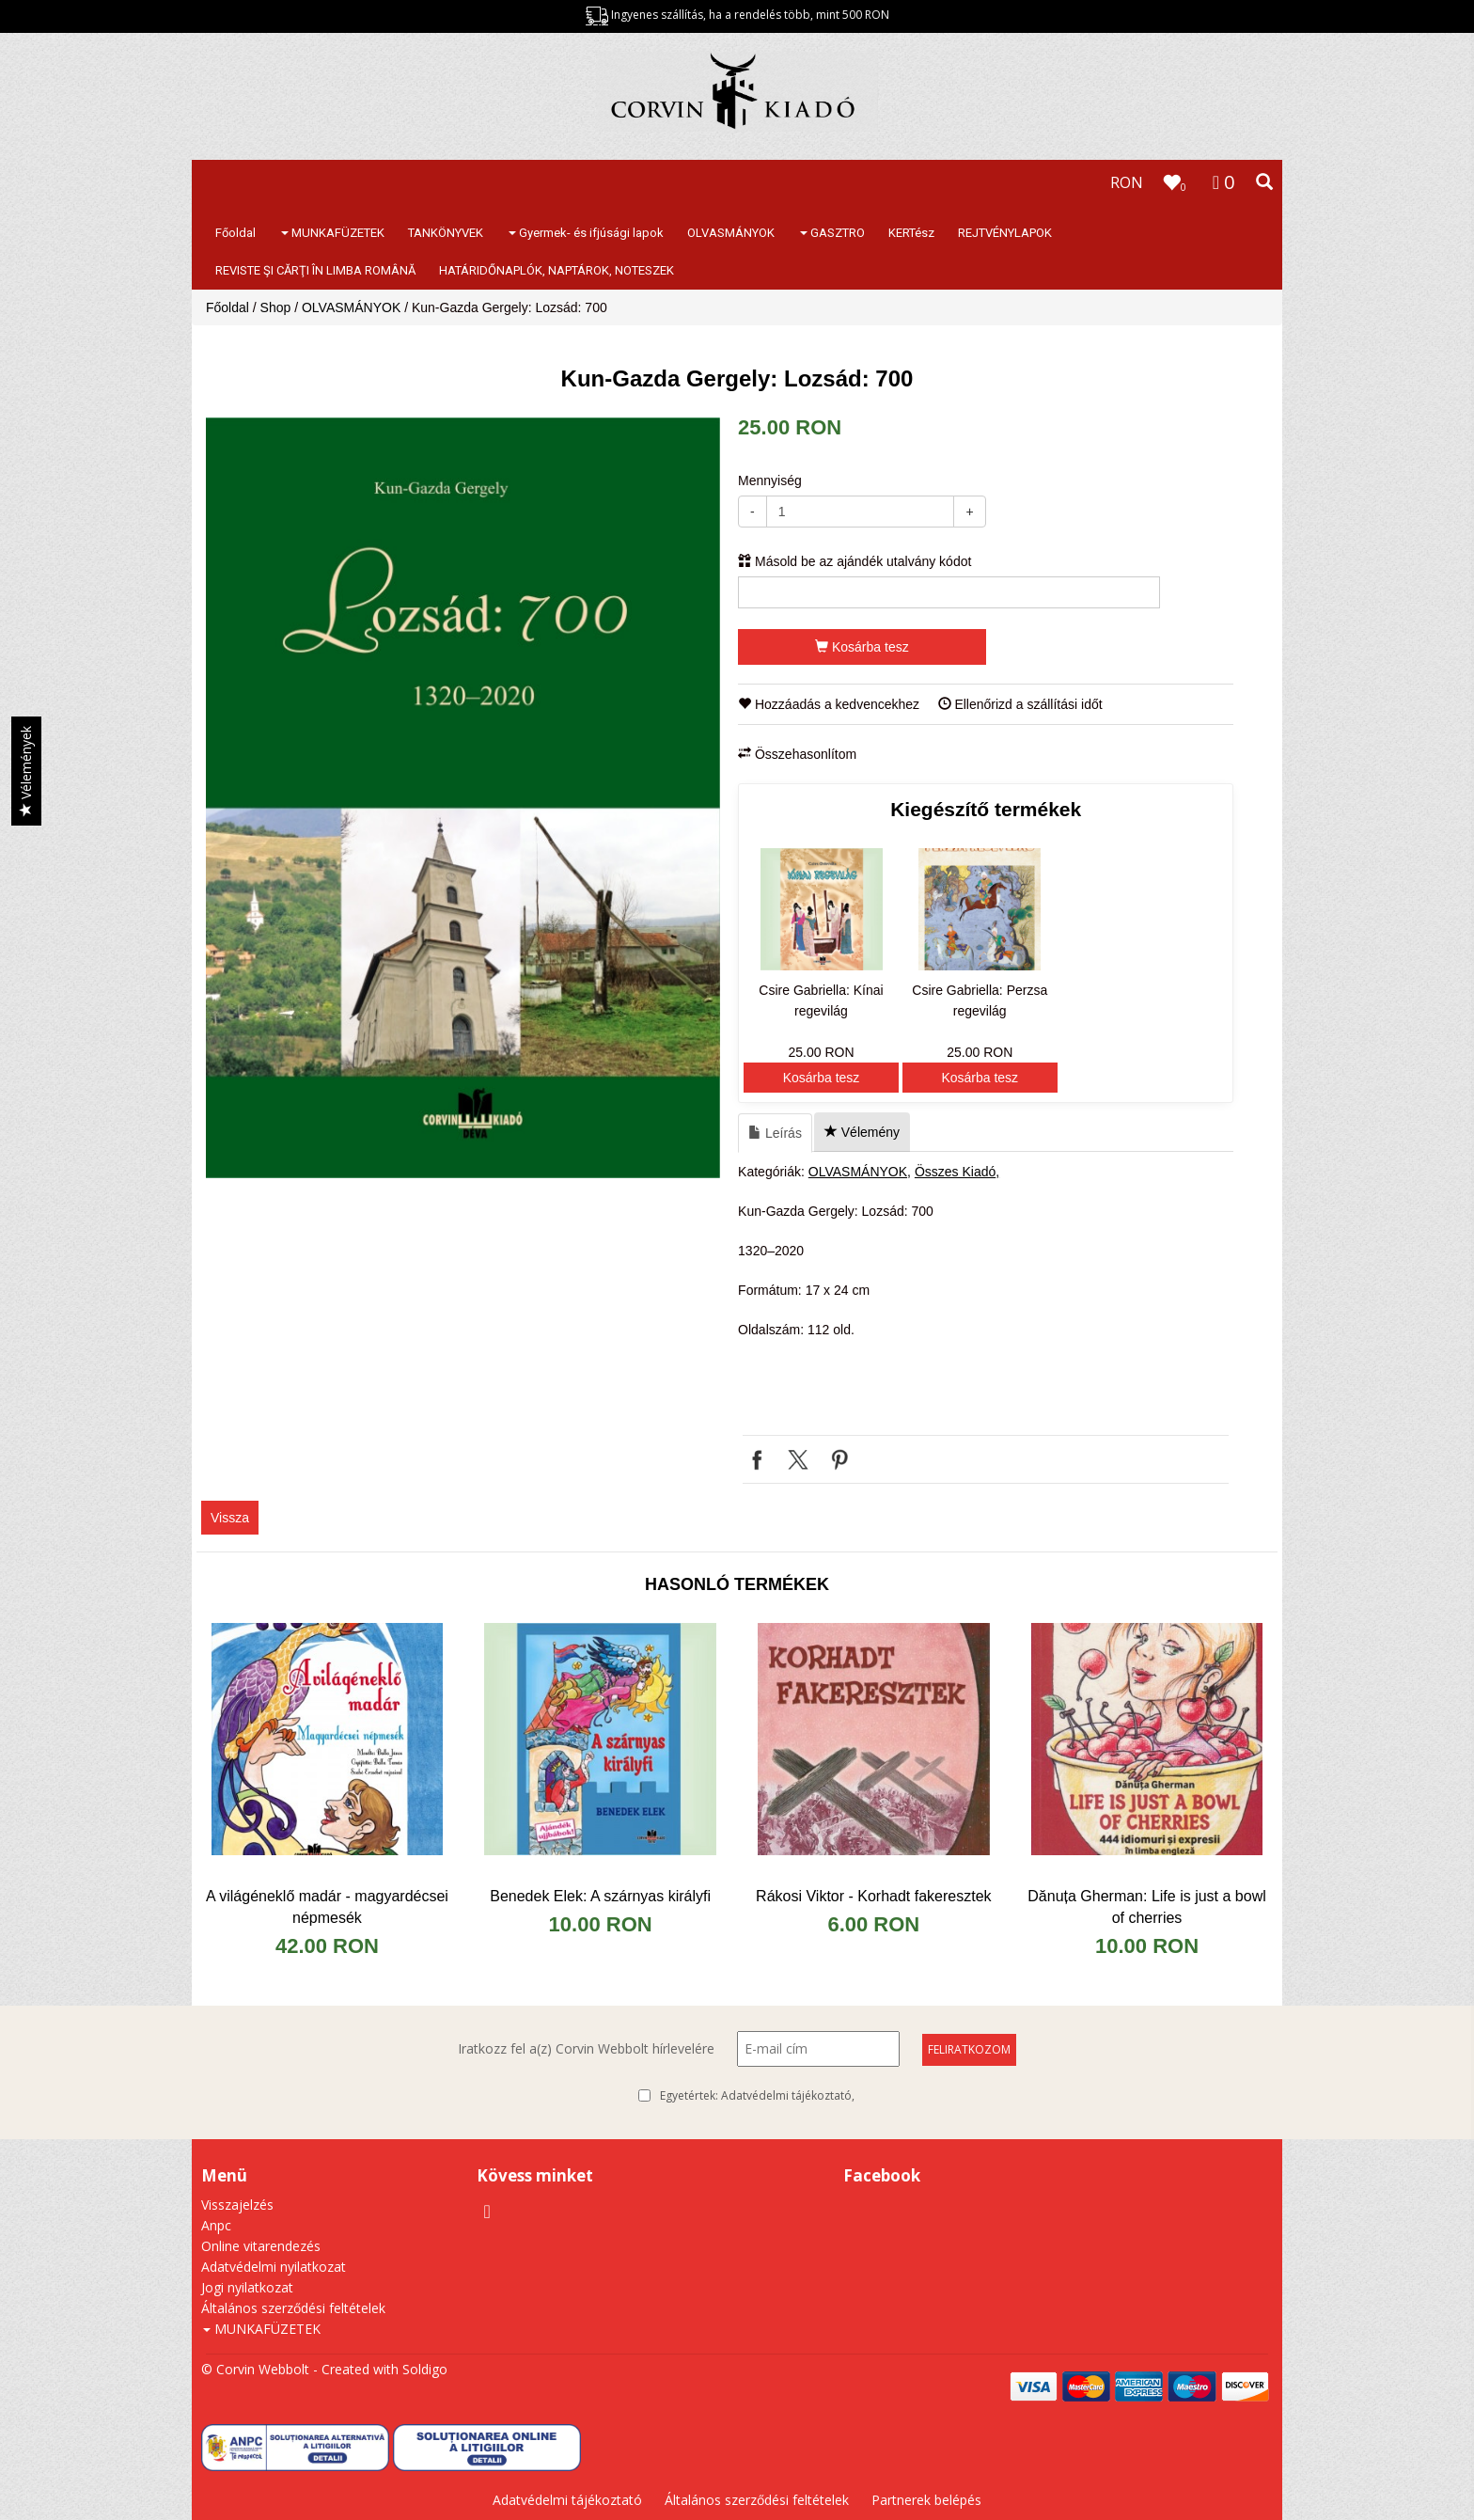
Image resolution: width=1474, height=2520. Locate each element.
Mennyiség (770, 480)
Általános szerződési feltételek (293, 2308)
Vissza (230, 1517)
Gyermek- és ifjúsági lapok (586, 233)
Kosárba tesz (862, 646)
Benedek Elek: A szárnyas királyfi (600, 1896)
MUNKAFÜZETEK (332, 233)
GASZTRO (832, 233)
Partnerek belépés (926, 2500)
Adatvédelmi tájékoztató (786, 2095)
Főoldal (235, 233)
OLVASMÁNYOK (731, 233)
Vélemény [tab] (862, 1132)
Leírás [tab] (775, 1133)
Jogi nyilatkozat (247, 2287)
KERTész (911, 233)
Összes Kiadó (955, 1171)
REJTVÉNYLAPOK (1005, 233)
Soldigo (424, 2369)
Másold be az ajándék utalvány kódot (854, 561)
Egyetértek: (757, 2096)
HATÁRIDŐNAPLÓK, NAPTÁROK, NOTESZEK (556, 270)
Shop (275, 307)
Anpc (216, 2225)
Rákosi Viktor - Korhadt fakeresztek (873, 1896)
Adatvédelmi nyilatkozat (273, 2267)
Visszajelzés (237, 2204)
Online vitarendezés (261, 2246)
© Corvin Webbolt (255, 2369)
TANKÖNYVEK (445, 233)
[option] (463, 797)
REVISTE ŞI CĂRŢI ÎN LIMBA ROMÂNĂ (315, 270)
